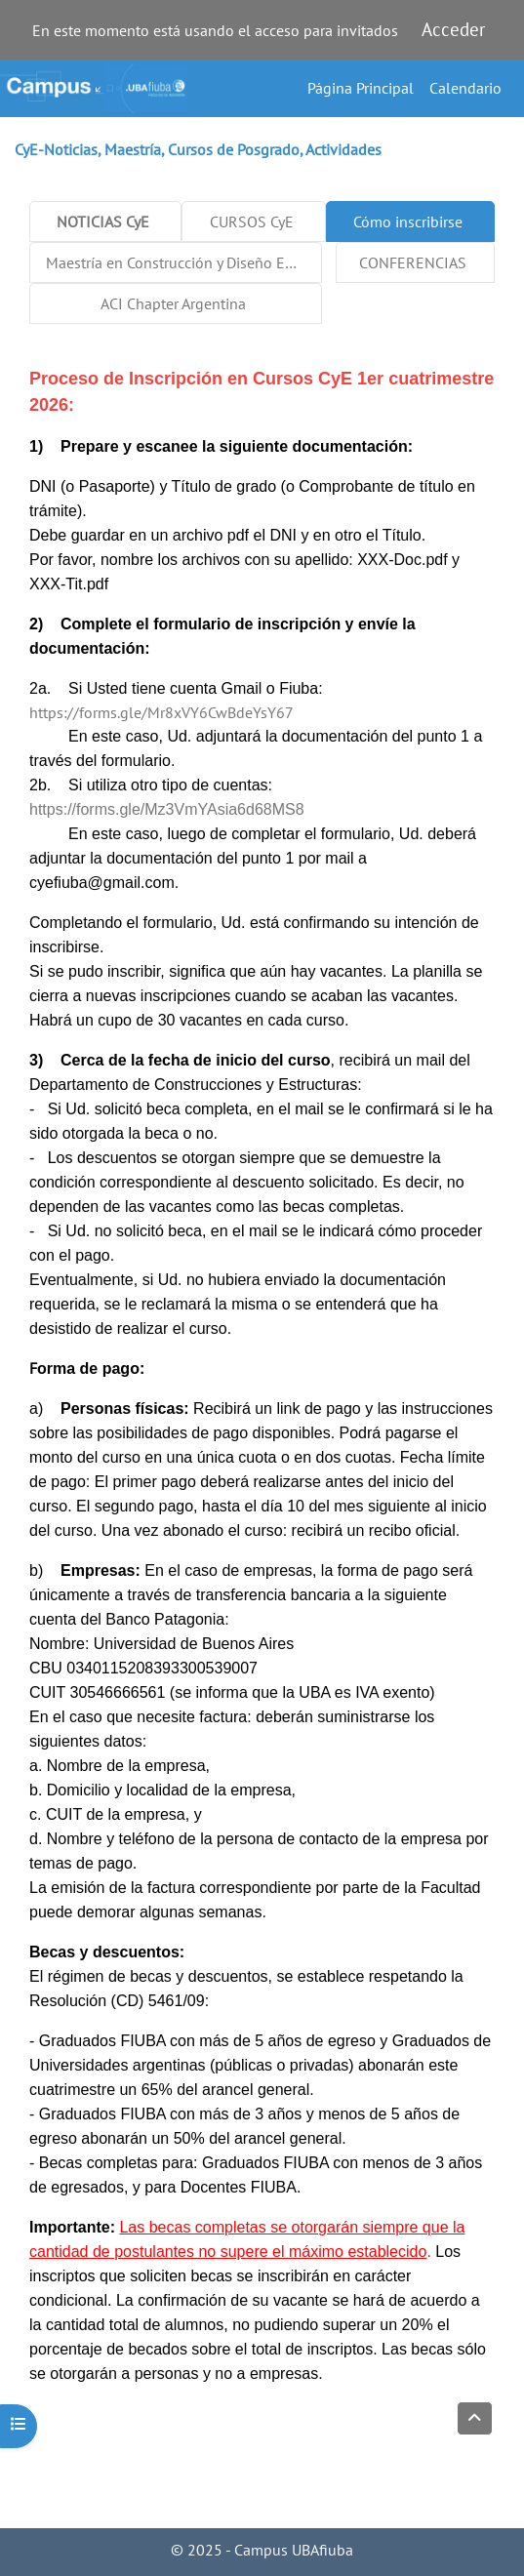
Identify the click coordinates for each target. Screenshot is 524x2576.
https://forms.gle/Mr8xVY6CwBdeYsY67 (161, 712)
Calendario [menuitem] (465, 88)
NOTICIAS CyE (103, 221)
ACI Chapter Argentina (173, 303)
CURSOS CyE (252, 221)
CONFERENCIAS (412, 262)
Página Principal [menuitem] (360, 88)
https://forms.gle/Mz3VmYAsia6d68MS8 (166, 809)
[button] (475, 2418)
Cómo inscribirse (408, 221)
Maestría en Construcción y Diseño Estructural (184, 262)
